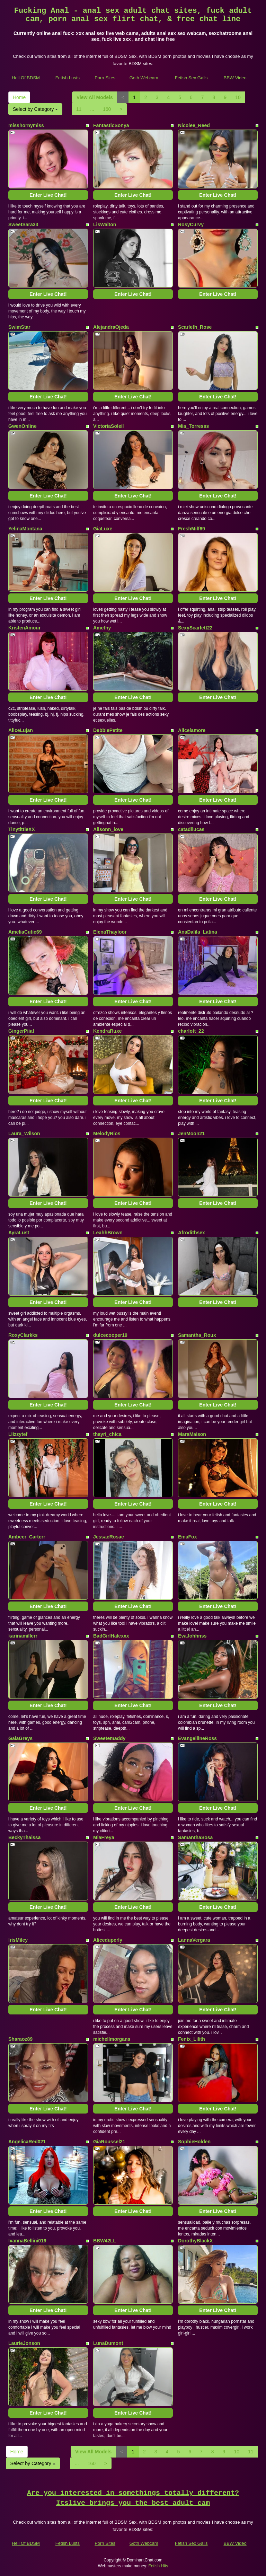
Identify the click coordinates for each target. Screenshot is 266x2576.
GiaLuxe (102, 528)
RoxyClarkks (23, 1335)
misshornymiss (26, 125)
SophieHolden (194, 2141)
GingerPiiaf (21, 1031)
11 (79, 109)
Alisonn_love (108, 829)
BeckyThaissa (24, 1837)
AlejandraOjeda (111, 327)
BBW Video (234, 77)
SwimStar (19, 327)
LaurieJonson (24, 2343)
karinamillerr (22, 1636)
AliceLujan (20, 730)
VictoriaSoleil (108, 426)
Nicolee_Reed (194, 125)
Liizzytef (17, 1434)
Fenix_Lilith (191, 2039)
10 (238, 97)
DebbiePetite (108, 730)
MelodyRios (107, 1133)
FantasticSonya (111, 125)
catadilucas (191, 829)
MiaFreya (103, 1837)
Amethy (102, 627)
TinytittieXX (21, 829)
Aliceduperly (107, 1940)
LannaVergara (194, 1940)
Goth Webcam (144, 77)
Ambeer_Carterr (26, 1537)
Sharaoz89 (20, 2039)
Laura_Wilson (24, 1133)
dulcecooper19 (110, 1335)
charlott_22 (191, 1031)
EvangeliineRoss (197, 1738)
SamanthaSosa (195, 1837)
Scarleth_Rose (195, 327)
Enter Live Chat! (47, 195)
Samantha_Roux (197, 1335)
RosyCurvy (191, 224)
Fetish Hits (158, 2566)
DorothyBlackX (195, 2240)
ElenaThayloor (109, 932)
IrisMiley (18, 1940)
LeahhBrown (108, 1232)
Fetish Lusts (67, 77)
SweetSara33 (23, 224)
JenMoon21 (191, 1133)
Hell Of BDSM (26, 77)
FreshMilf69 (191, 528)
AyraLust (18, 1232)
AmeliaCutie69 (25, 932)
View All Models (95, 97)
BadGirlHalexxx (111, 1636)
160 (107, 109)
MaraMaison (192, 1434)
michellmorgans (111, 2039)
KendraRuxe (107, 1031)
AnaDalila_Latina (197, 932)
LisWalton (104, 224)
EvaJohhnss (192, 1636)
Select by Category (35, 109)
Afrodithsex (191, 1232)
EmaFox (187, 1537)
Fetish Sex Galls (191, 77)
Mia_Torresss (193, 426)
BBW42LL (104, 2240)
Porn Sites (105, 77)
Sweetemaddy (109, 1738)
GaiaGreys (20, 1738)
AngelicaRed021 (27, 2141)
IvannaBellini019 (27, 2240)
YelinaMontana (25, 528)
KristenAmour (24, 627)
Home (19, 97)
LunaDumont (108, 2343)
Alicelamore (191, 730)
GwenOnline (22, 426)
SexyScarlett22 (195, 627)
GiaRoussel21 (109, 2141)
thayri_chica (107, 1434)
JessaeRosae (108, 1537)
